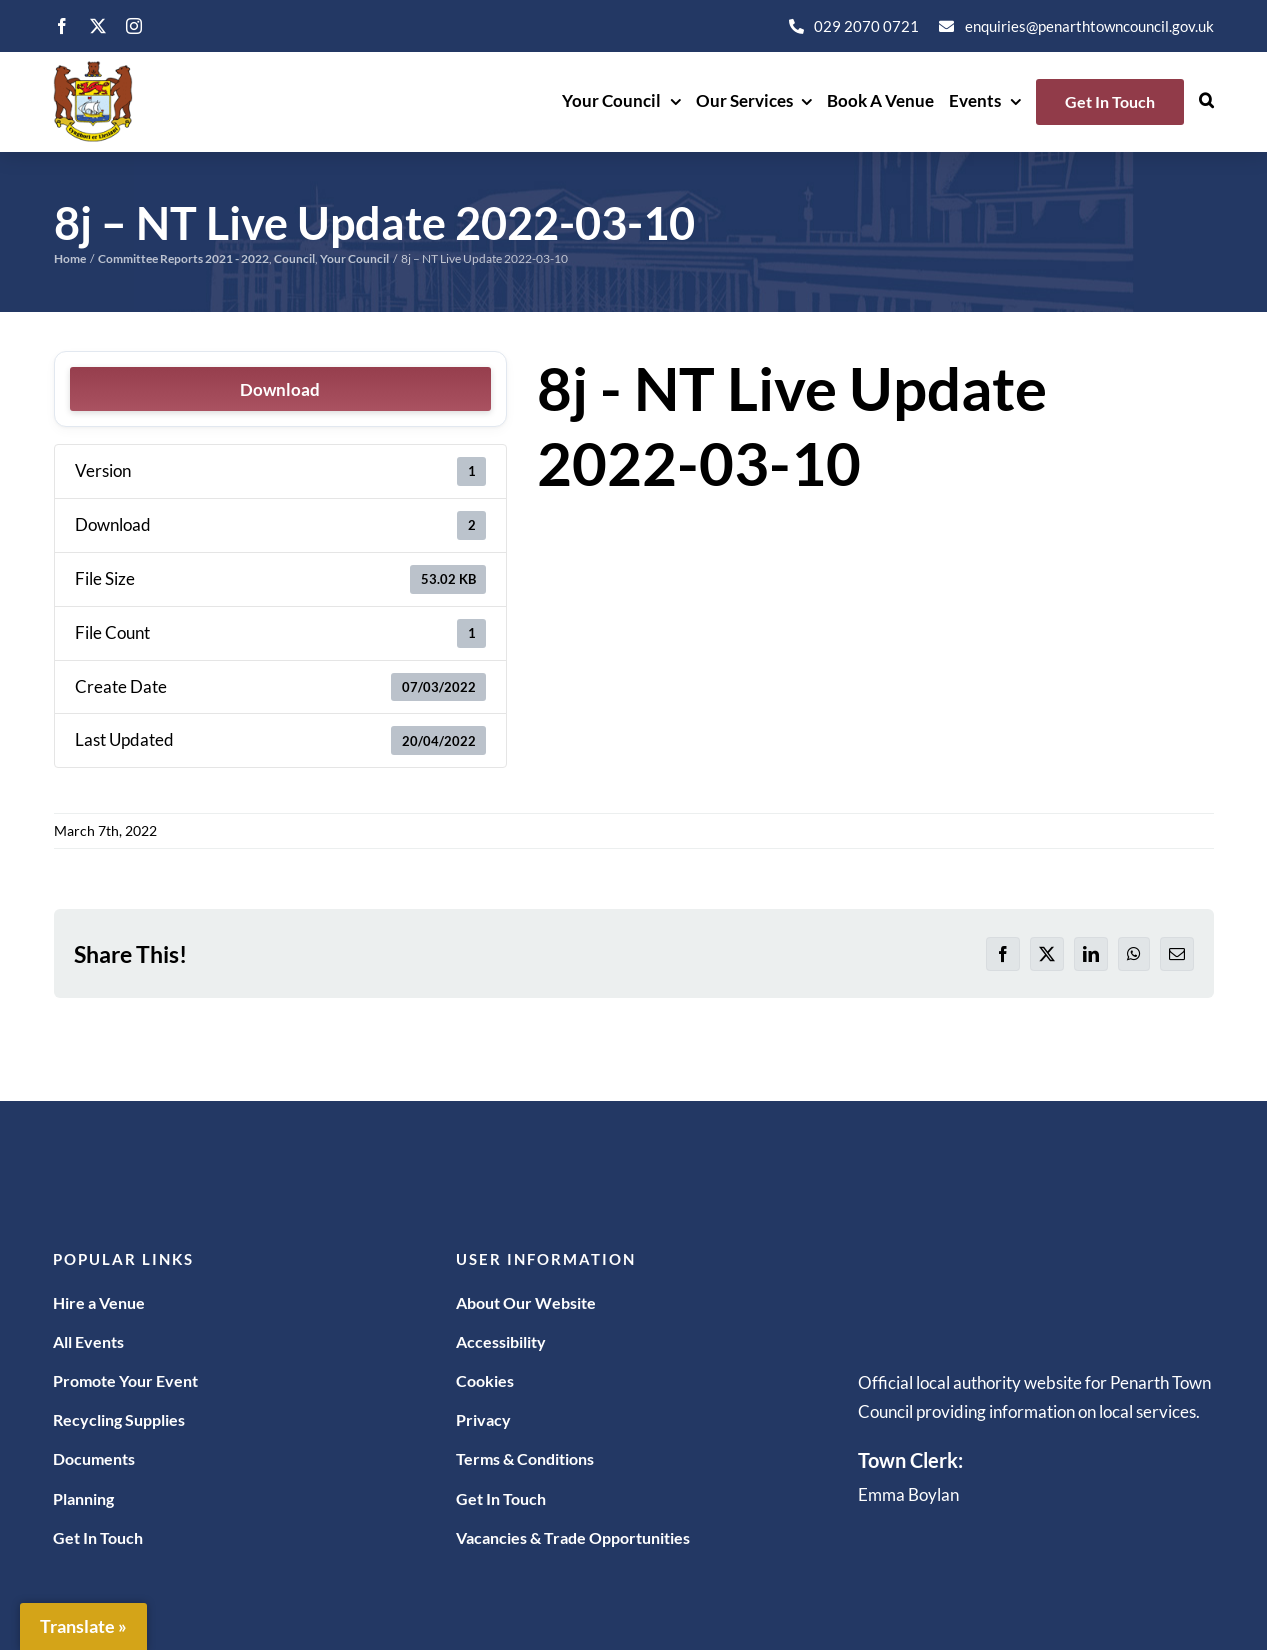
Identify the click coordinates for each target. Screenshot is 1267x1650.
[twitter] (98, 26)
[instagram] (134, 26)
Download (280, 389)
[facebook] (62, 26)
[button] (1206, 102)
